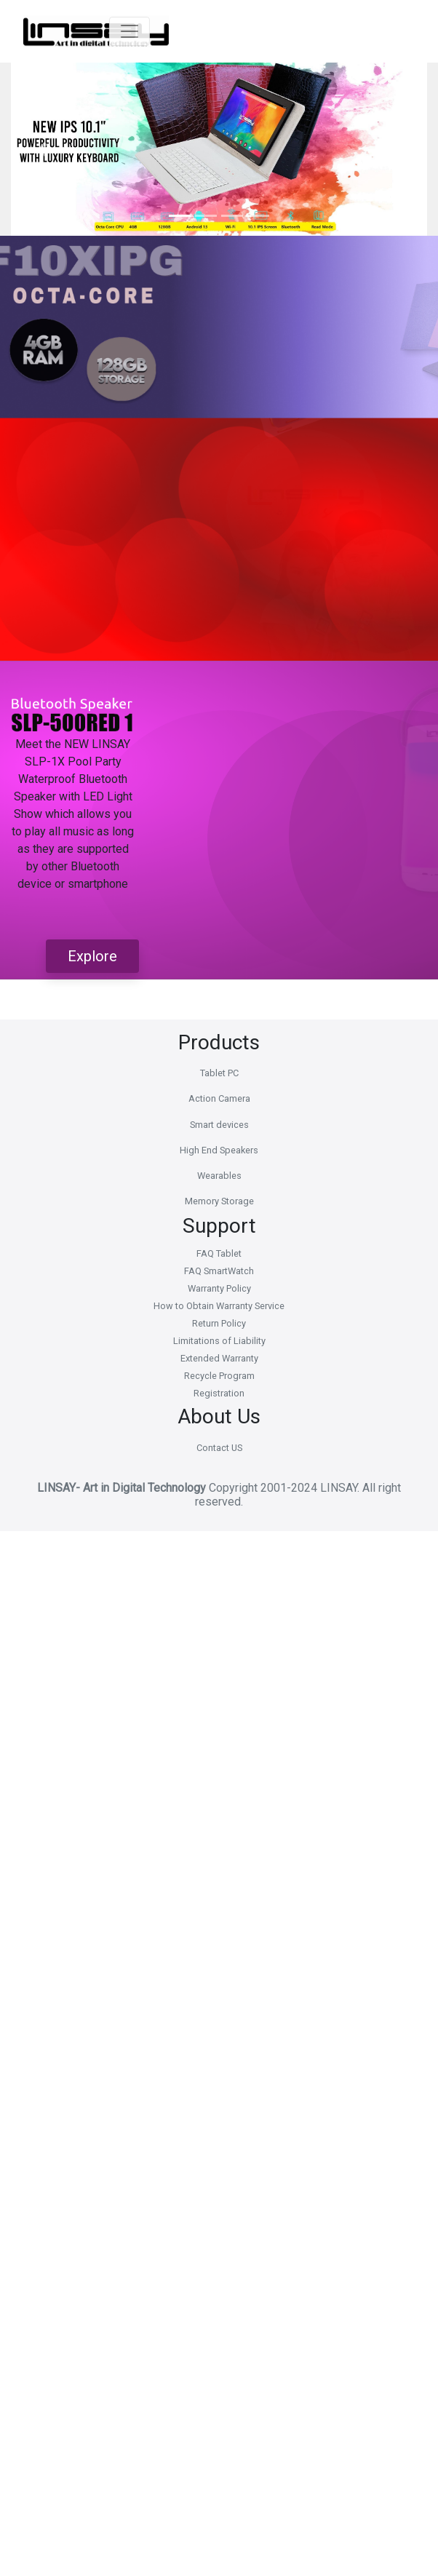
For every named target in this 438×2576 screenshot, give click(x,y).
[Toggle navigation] (142, 31)
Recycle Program (219, 1375)
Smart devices (219, 1124)
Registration (219, 1393)
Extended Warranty (219, 1358)
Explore (92, 956)
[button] (42, 149)
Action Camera (219, 1098)
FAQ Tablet (219, 1253)
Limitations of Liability (219, 1340)
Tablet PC (219, 1073)
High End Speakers (219, 1150)
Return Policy (219, 1323)
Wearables (219, 1175)
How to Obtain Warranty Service (219, 1305)
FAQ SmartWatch (219, 1270)
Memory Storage (219, 1201)
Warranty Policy (219, 1288)
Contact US (219, 1447)
